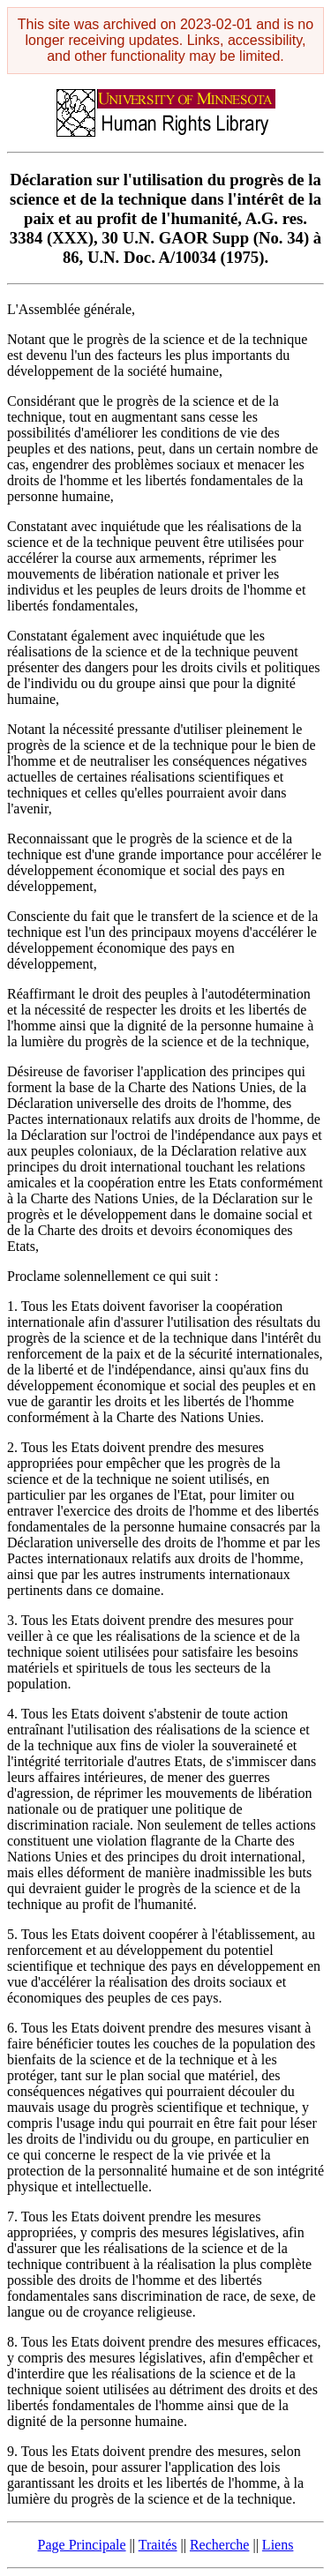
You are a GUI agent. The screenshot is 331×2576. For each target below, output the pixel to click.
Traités (158, 2544)
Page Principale (82, 2544)
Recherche (220, 2544)
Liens (278, 2544)
